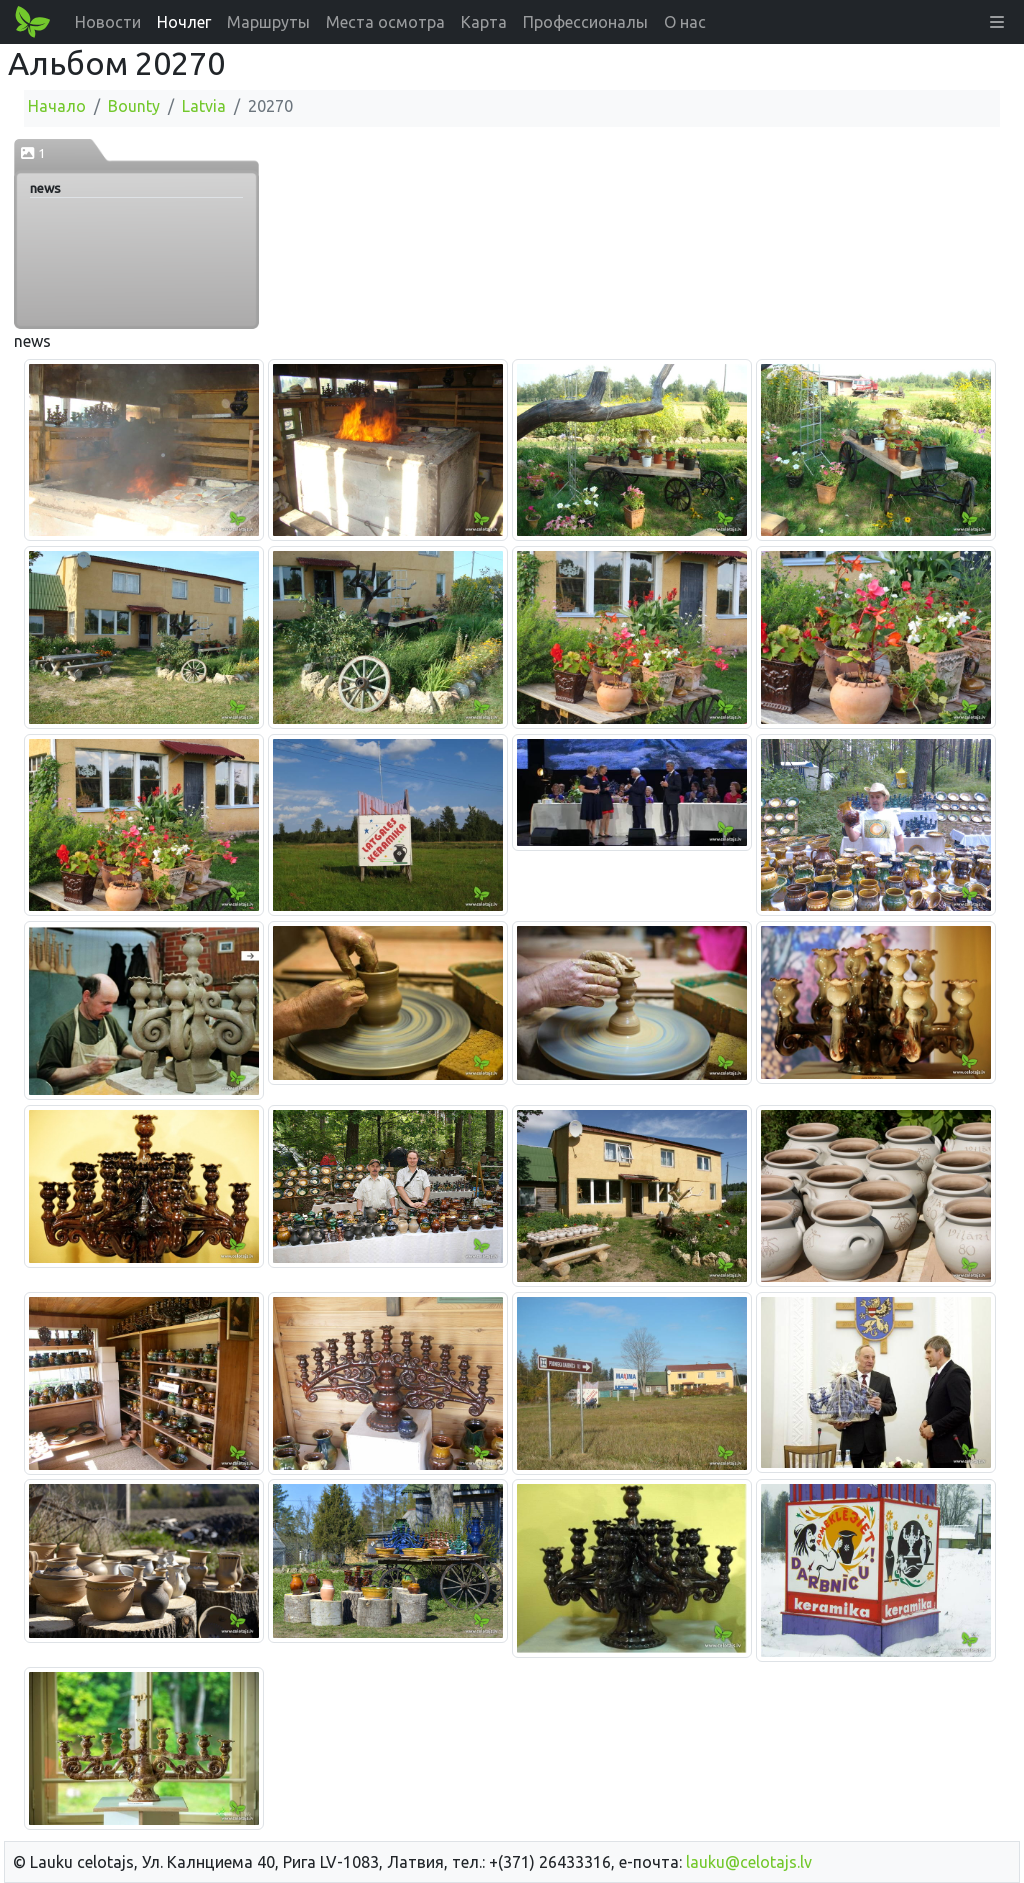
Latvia (204, 106)
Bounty (134, 106)
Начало (57, 106)
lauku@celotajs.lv (749, 1862)
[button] (997, 22)
